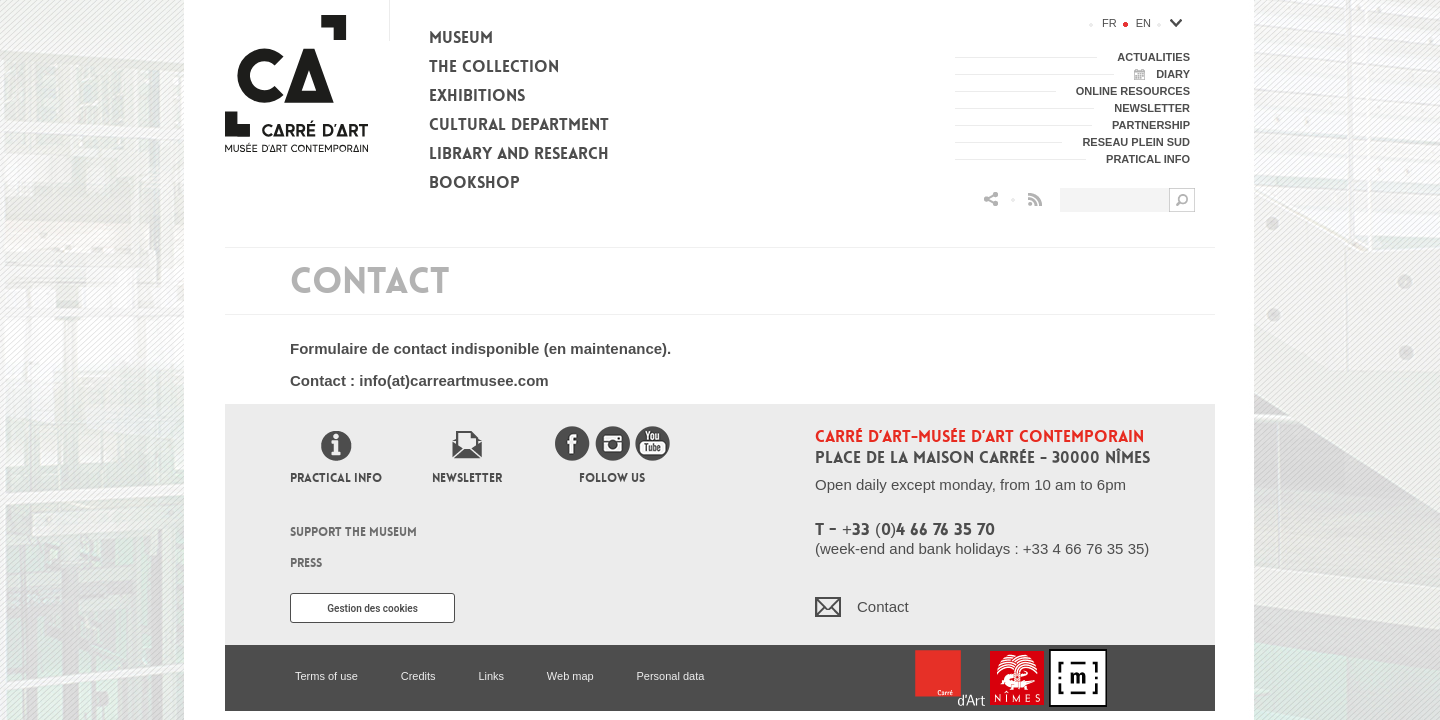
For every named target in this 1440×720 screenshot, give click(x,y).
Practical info (336, 478)
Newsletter (467, 478)
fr (1109, 23)
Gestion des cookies (372, 608)
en (1143, 23)
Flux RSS (1035, 199)
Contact (883, 606)
